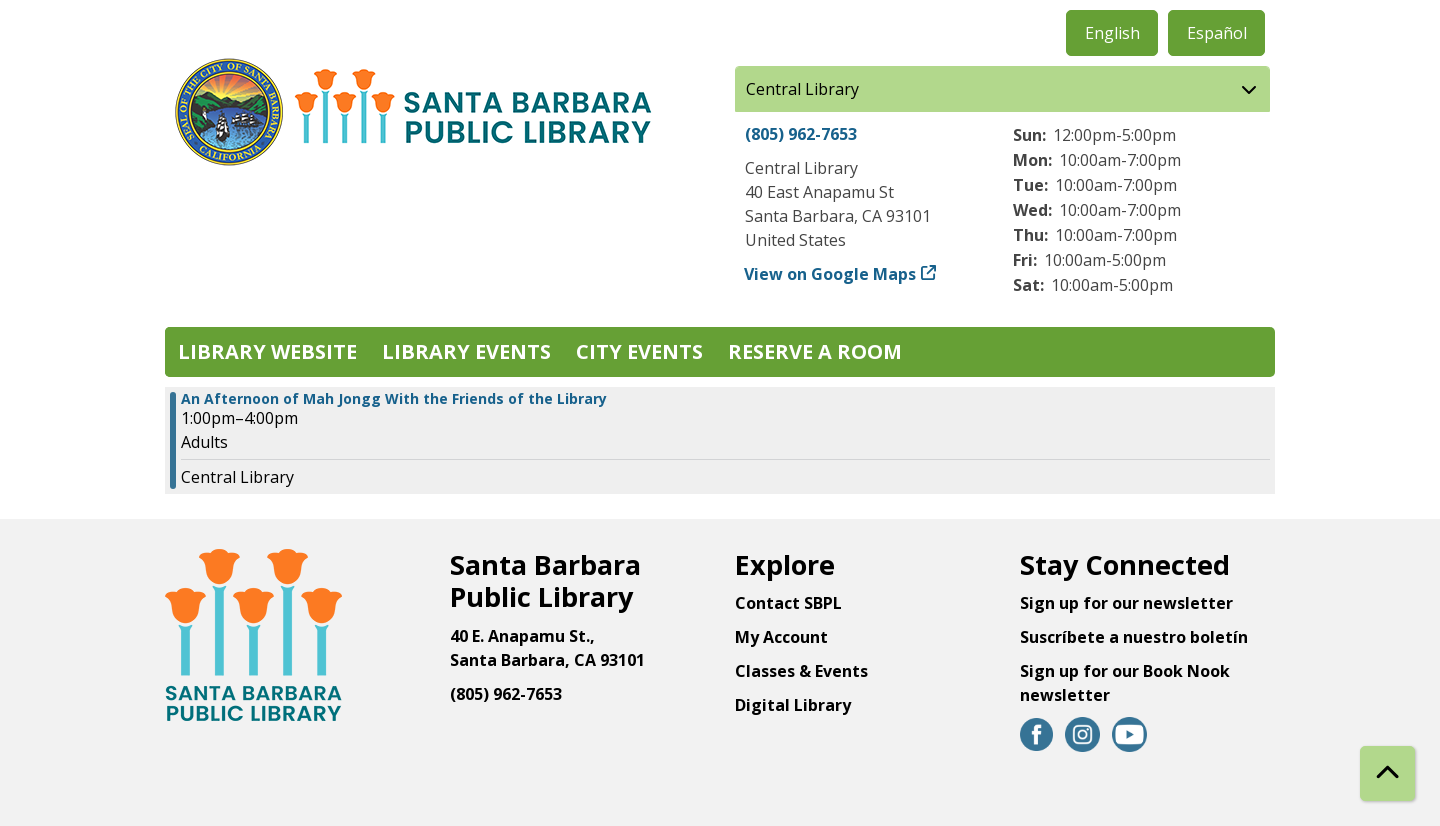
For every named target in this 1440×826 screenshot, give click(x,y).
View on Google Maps (830, 274)
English (1112, 33)
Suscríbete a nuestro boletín (1134, 637)
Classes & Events (801, 671)
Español (1217, 33)
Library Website (267, 351)
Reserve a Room (815, 351)
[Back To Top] (1387, 773)
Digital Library (793, 705)
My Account (781, 637)
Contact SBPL (788, 603)
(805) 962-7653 (801, 134)
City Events (639, 351)
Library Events (466, 351)
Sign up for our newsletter (1126, 603)
